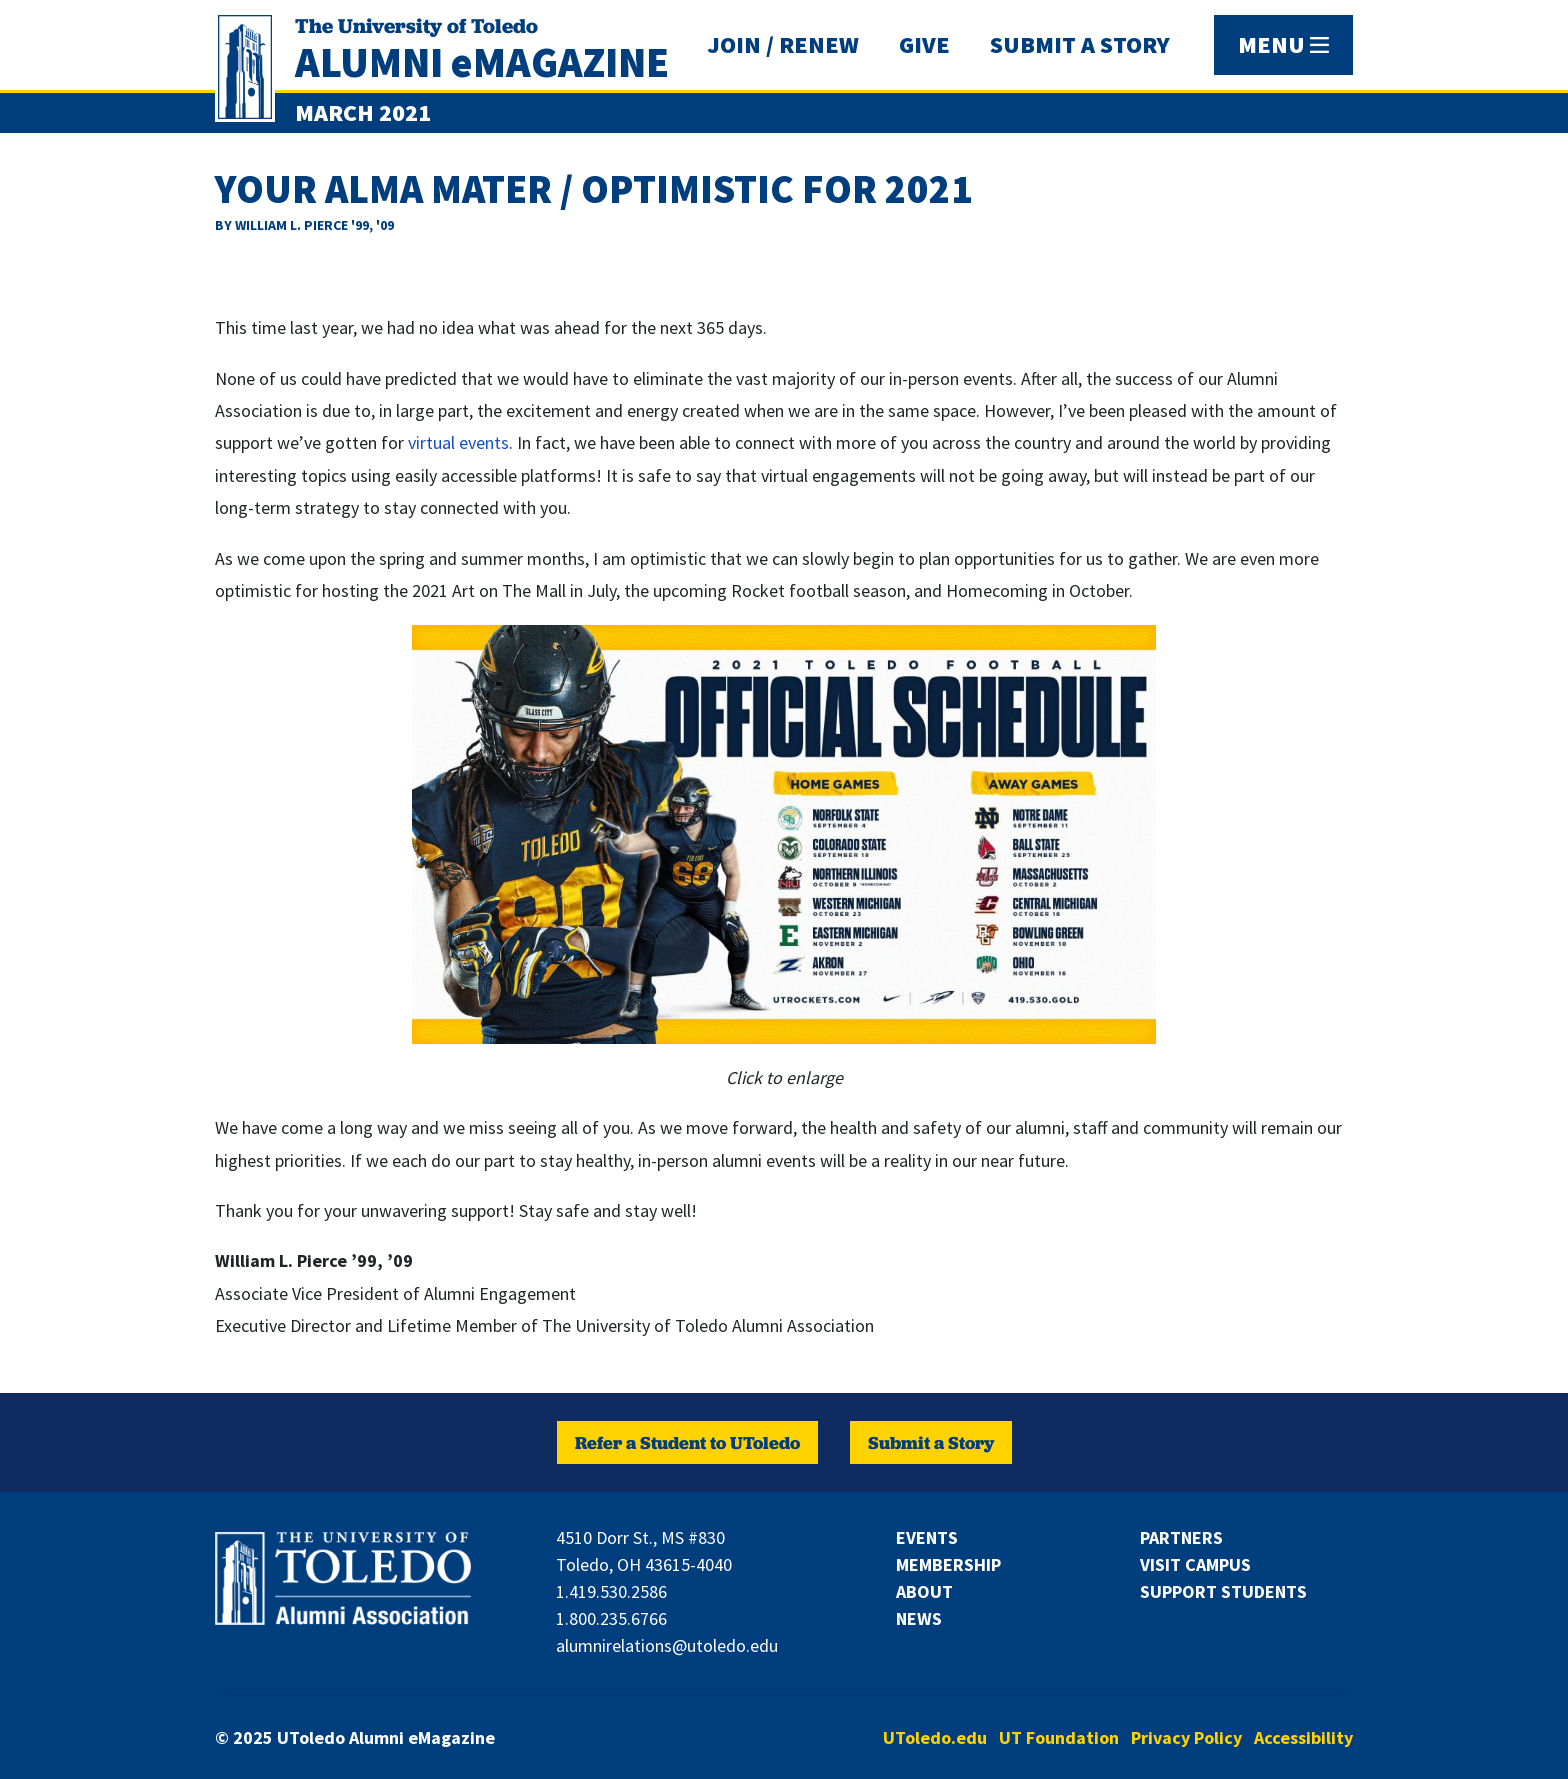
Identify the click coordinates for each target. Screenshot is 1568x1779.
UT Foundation (1059, 1737)
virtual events (458, 442)
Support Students (1223, 1591)
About (924, 1591)
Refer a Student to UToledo (687, 1442)
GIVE (924, 44)
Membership (948, 1564)
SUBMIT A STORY (1080, 44)
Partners (1181, 1537)
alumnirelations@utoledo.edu (667, 1645)
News (919, 1618)
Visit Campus (1195, 1564)
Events (927, 1537)
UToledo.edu (935, 1737)
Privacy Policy (1186, 1737)
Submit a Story (931, 1442)
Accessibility (1303, 1737)
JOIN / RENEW (783, 44)
